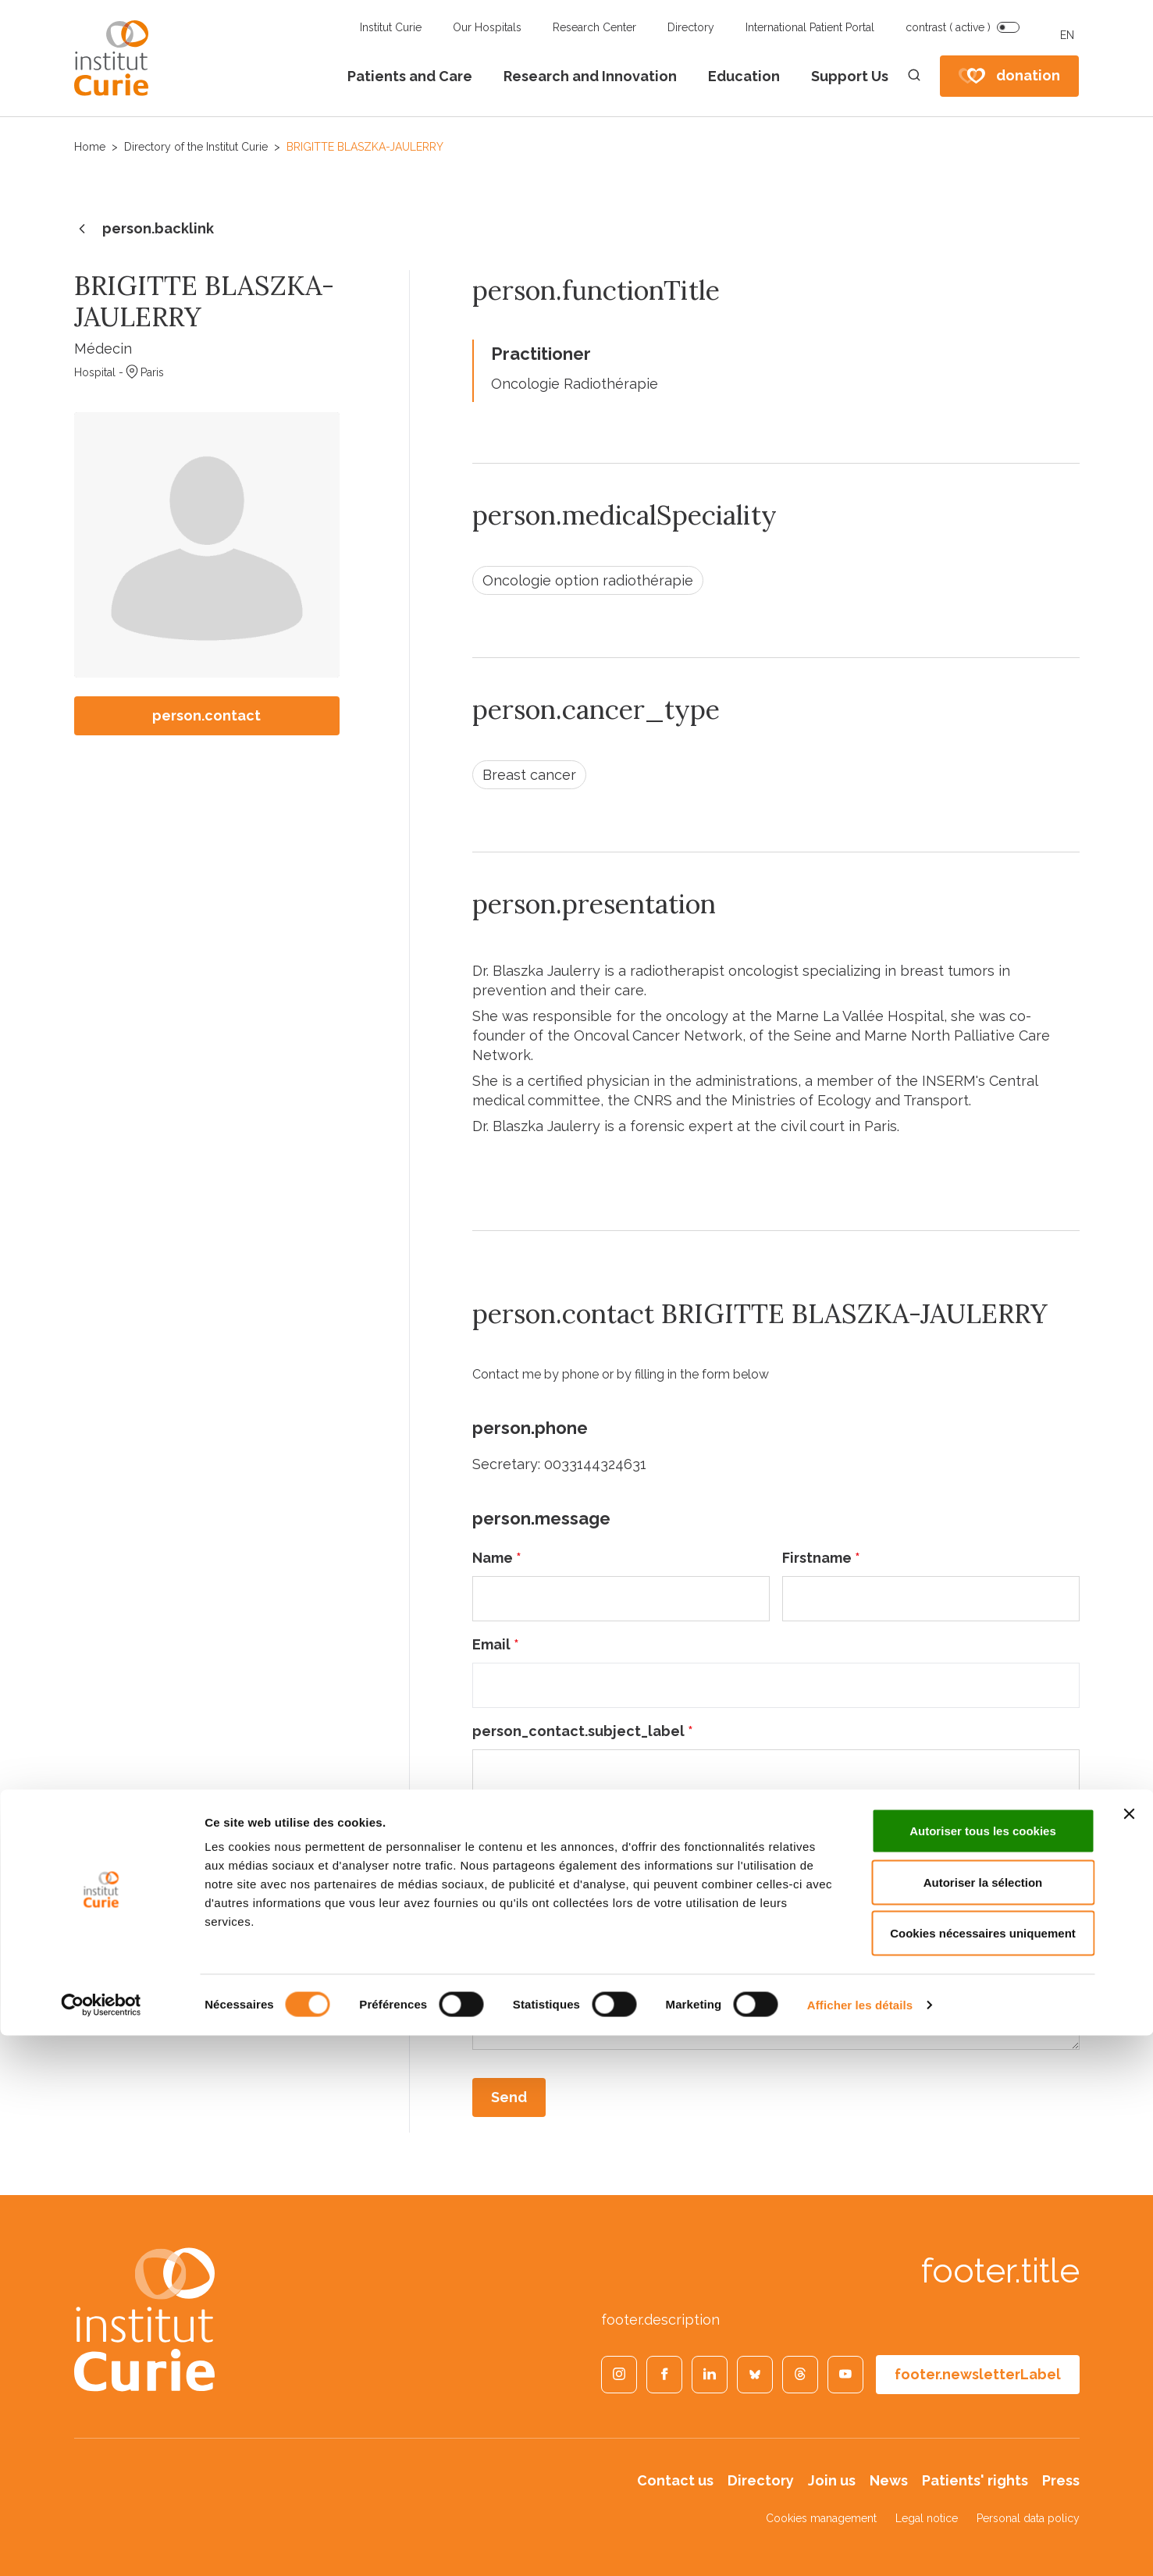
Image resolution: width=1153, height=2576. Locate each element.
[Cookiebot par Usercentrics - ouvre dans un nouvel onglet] (101, 2545)
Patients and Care (409, 76)
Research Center (594, 27)
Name (496, 1558)
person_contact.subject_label (582, 1731)
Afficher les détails (860, 2545)
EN (1067, 35)
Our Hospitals (487, 27)
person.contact (206, 715)
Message (507, 1817)
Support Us (849, 76)
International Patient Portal (810, 27)
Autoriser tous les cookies (982, 2371)
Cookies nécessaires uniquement (983, 2473)
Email (495, 1644)
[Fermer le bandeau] (1128, 2354)
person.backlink (144, 229)
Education (744, 76)
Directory (690, 27)
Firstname (821, 1558)
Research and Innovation (590, 76)
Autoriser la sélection (983, 2422)
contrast (948, 27)
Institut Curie (391, 27)
